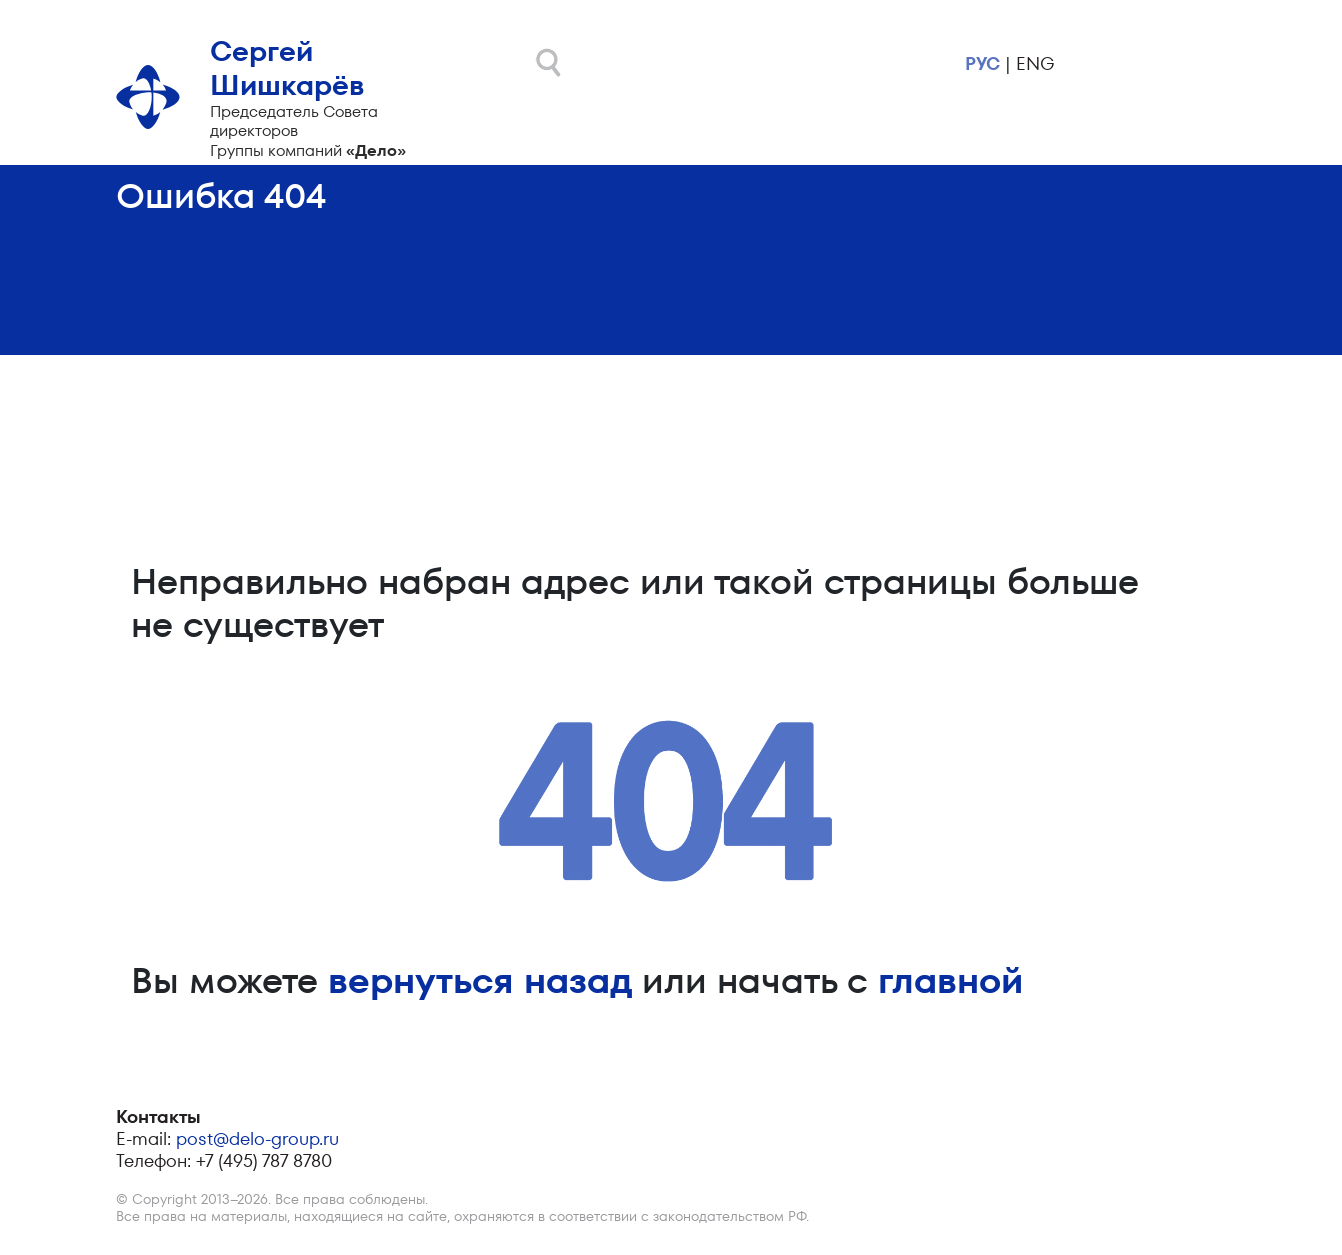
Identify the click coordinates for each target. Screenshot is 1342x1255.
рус (982, 63)
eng (1035, 63)
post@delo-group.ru (257, 1138)
